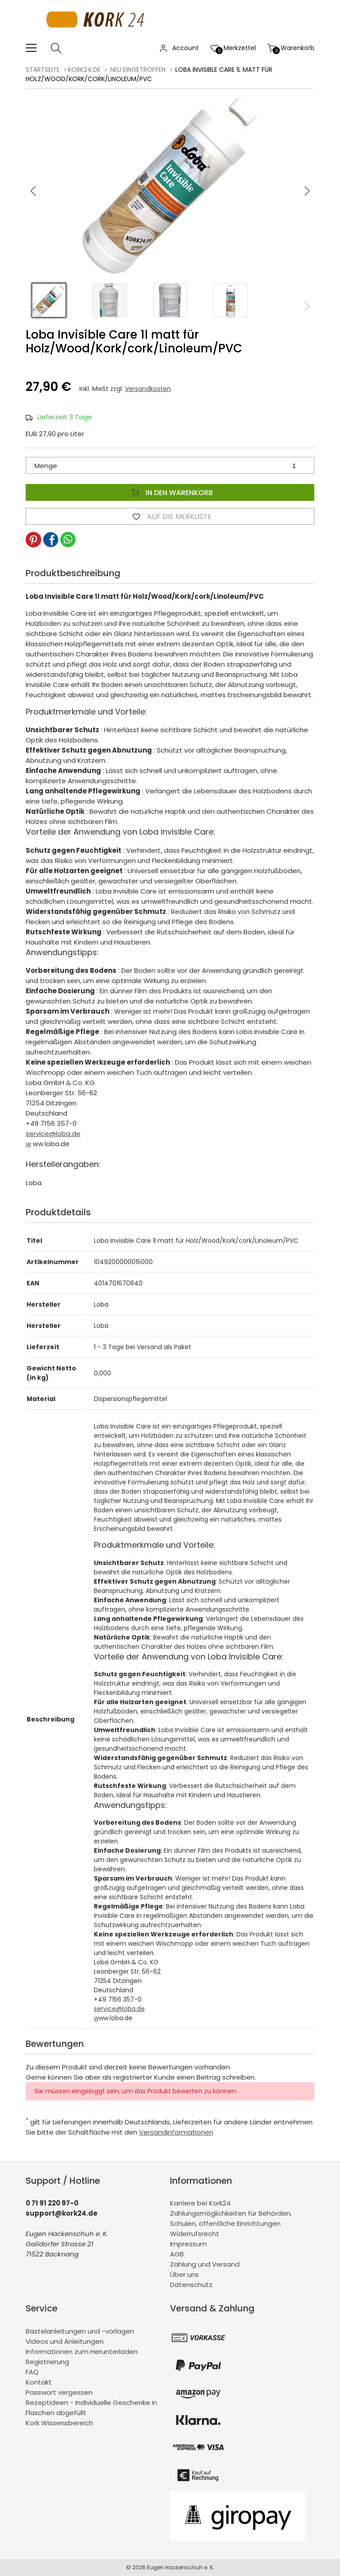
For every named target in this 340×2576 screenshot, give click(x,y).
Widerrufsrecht (194, 2233)
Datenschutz (191, 2284)
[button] (307, 191)
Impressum (188, 2243)
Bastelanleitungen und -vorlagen (80, 2331)
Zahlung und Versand (205, 2264)
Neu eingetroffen (138, 69)
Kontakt (39, 2382)
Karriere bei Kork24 (200, 2203)
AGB (177, 2254)
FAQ (32, 2372)
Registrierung (47, 2361)
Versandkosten (148, 388)
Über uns (184, 2274)
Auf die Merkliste (170, 516)
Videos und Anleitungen (65, 2341)
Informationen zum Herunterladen (82, 2351)
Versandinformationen (176, 2132)
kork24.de (84, 69)
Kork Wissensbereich (59, 2423)
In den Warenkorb (170, 492)
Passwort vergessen (59, 2392)
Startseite (43, 69)
